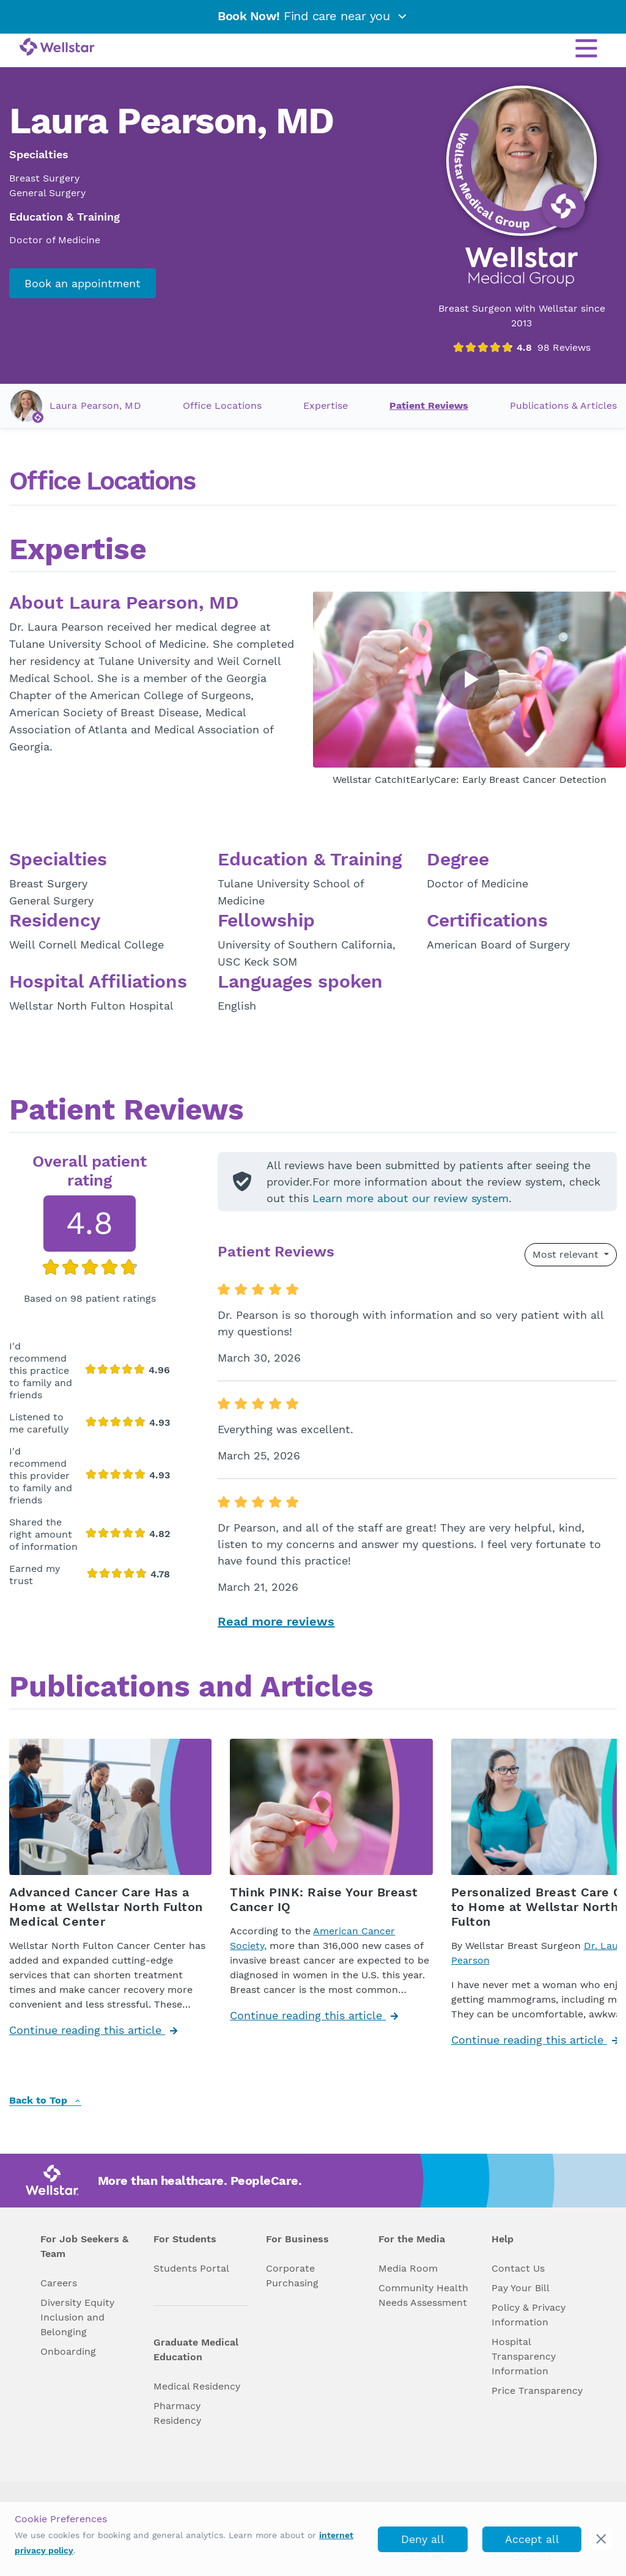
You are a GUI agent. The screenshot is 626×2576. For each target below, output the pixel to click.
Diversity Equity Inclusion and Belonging (77, 2317)
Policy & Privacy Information (528, 2315)
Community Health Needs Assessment (423, 2295)
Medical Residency (196, 2386)
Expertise (325, 405)
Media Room (408, 2268)
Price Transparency (537, 2390)
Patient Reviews (428, 405)
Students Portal (191, 2268)
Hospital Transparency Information (524, 2356)
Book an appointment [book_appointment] (82, 283)
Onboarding (68, 2351)
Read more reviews (276, 1621)
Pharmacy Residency (177, 2413)
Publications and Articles (191, 1688)
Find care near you (313, 16)
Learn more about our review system (410, 1198)
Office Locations (222, 405)
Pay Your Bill (521, 2288)
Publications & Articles (563, 405)
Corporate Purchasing (292, 2275)
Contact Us (518, 2268)
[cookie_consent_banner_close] (601, 2539)
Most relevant (567, 1254)
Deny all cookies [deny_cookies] (422, 2542)
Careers (58, 2283)
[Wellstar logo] (57, 47)
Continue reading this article (93, 2030)
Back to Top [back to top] (45, 2101)
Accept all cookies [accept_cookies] (532, 2542)
